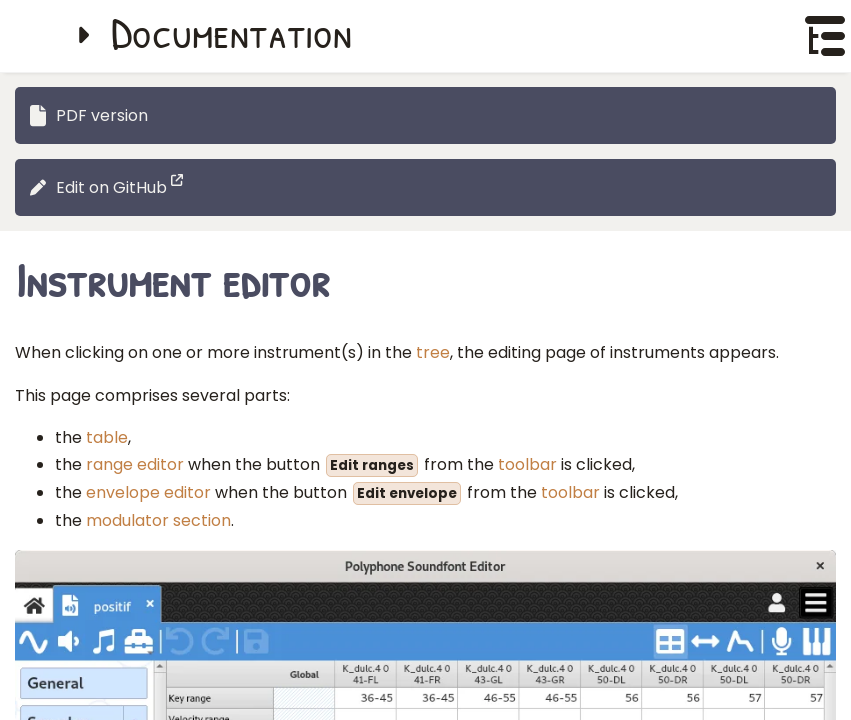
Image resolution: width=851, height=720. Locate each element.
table (107, 437)
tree (433, 352)
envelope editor (148, 492)
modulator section (158, 520)
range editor (135, 464)
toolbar (527, 464)
